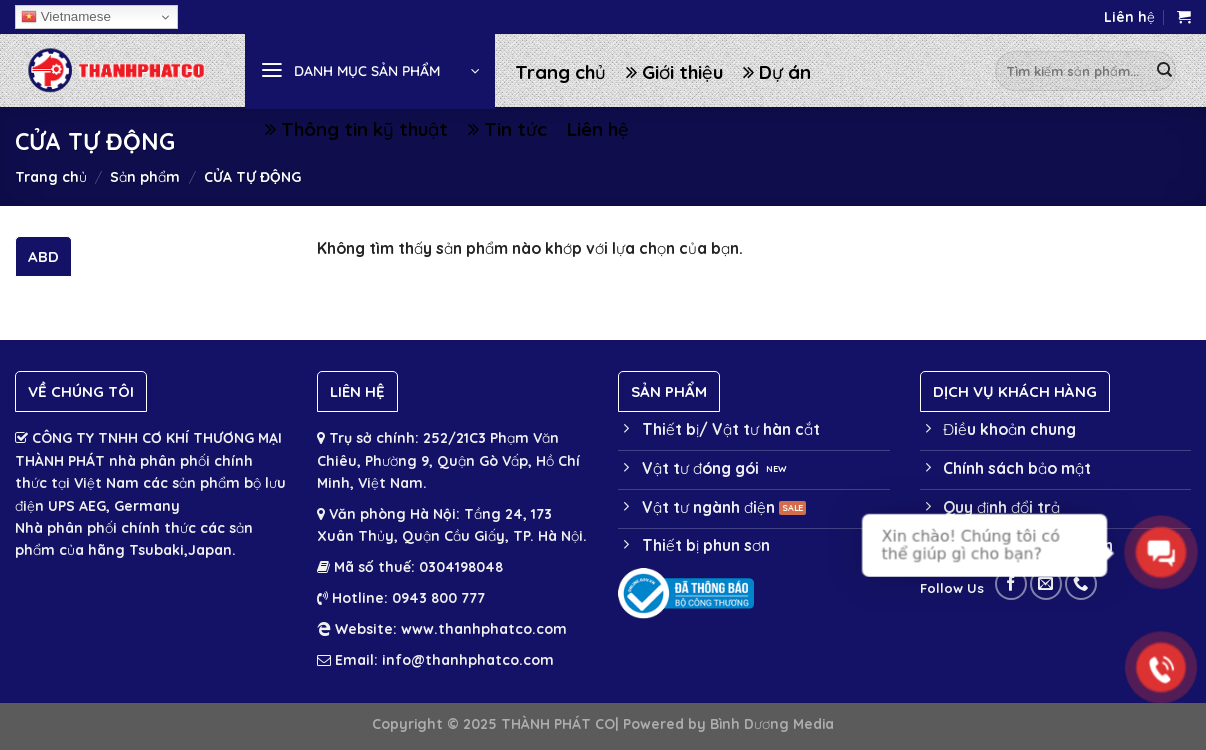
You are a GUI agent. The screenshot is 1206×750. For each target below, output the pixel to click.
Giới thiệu (674, 72)
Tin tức (507, 129)
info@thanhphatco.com (468, 660)
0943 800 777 (436, 598)
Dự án (777, 72)
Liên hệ (1129, 17)
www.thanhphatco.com (484, 629)
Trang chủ (560, 72)
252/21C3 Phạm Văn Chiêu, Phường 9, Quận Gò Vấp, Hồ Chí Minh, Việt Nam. (448, 460)
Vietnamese (66, 17)
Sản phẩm (145, 177)
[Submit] (1164, 71)
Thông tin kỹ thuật (356, 129)
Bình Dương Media (772, 723)
